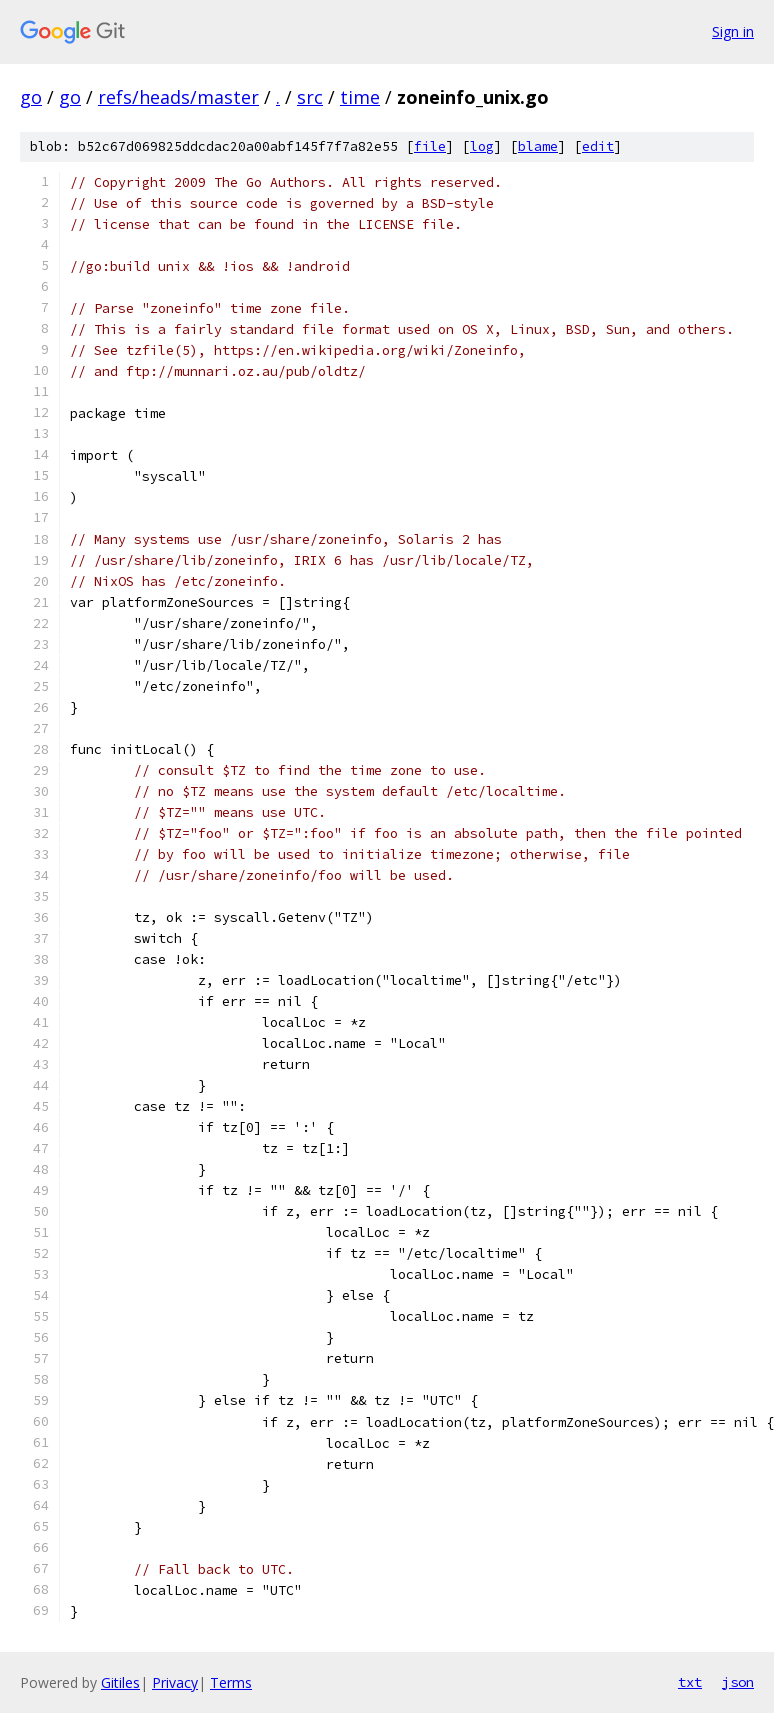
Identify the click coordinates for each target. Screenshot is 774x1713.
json (738, 1682)
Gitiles (120, 1682)
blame (538, 146)
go (31, 97)
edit (598, 146)
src (310, 97)
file (430, 146)
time (360, 97)
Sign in (733, 31)
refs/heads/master (178, 97)
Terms (231, 1682)
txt (690, 1682)
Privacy (175, 1682)
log (482, 146)
